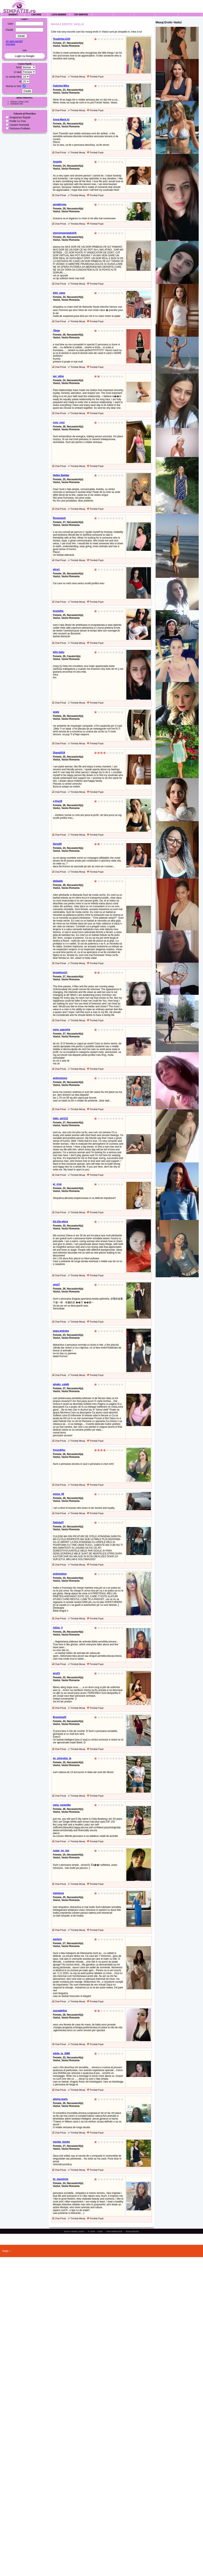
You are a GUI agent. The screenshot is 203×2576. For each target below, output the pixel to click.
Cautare (36, 15)
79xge (56, 330)
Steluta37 (58, 1522)
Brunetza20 (59, 1717)
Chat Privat (59, 76)
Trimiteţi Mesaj (76, 76)
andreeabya (60, 1573)
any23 (56, 1673)
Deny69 (57, 843)
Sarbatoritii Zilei (16, 104)
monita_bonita (61, 2141)
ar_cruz (57, 1184)
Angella (57, 161)
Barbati (13, 15)
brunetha (58, 611)
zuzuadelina (60, 2010)
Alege (5, 2251)
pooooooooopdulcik (64, 233)
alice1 (56, 569)
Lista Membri (59, 15)
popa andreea (61, 1330)
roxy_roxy (59, 422)
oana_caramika (62, 1805)
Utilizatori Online (17, 102)
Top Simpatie (81, 15)
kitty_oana (59, 292)
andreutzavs (60, 1078)
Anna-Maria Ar (61, 119)
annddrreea (59, 204)
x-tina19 (57, 801)
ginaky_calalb (61, 1384)
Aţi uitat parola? (14, 41)
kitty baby (58, 652)
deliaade (58, 881)
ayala (56, 711)
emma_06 (58, 1494)
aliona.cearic (60, 2099)
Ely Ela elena (60, 1221)
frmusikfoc (59, 1450)
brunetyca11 (60, 972)
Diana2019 (59, 752)
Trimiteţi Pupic (95, 76)
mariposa (58, 1893)
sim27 (56, 1284)
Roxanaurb (59, 518)
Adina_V (58, 1627)
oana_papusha (61, 1029)
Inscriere (10, 44)
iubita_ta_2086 (61, 2053)
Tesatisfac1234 (61, 38)
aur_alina (58, 376)
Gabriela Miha (61, 85)
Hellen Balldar (61, 475)
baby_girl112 (60, 1118)
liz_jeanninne (60, 2179)
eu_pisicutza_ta (62, 1758)
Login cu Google (24, 56)
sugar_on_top (61, 1850)
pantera (57, 1939)
